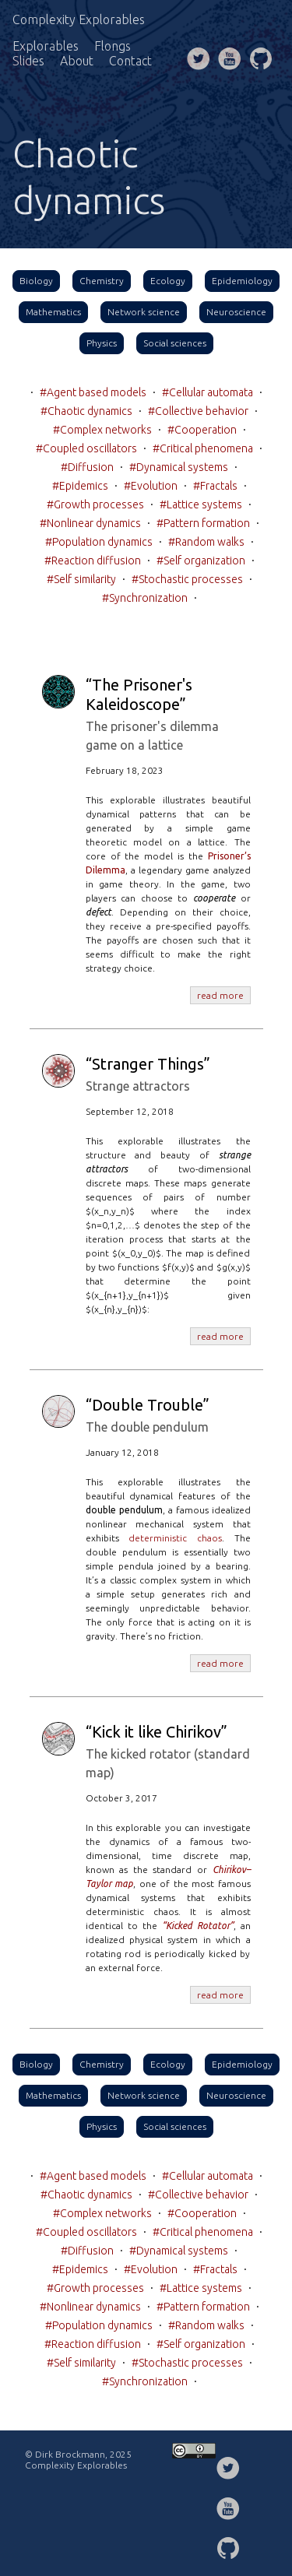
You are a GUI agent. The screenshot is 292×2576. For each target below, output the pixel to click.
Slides (28, 61)
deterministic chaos (175, 1538)
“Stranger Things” (148, 1064)
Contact (130, 61)
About (76, 61)
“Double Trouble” (147, 1405)
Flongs (112, 46)
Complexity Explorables (78, 19)
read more (220, 995)
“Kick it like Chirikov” (156, 1732)
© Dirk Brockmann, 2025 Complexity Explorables (78, 2459)
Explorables (45, 46)
